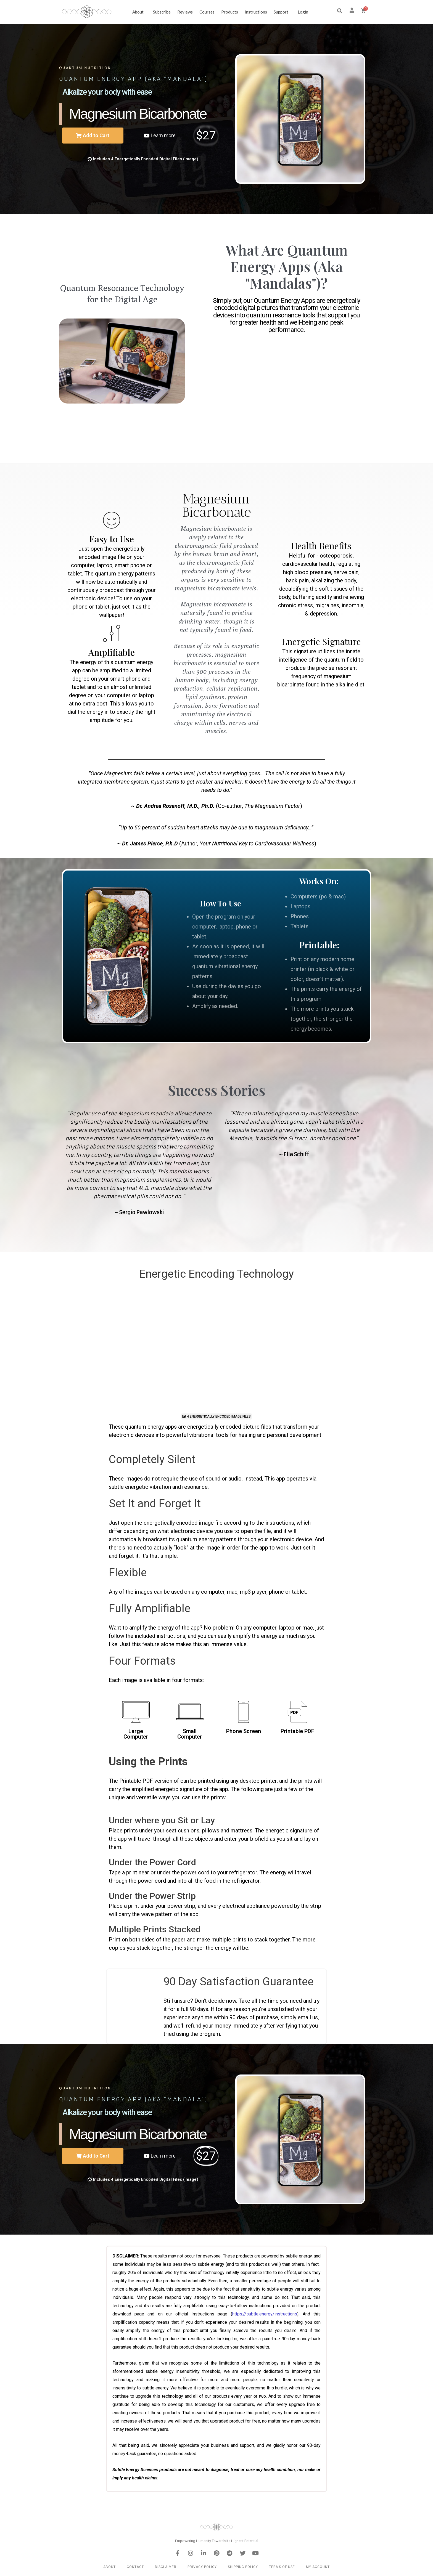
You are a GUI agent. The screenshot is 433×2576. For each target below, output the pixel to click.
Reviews (185, 11)
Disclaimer (165, 2567)
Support (282, 12)
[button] (339, 10)
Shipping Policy (243, 2567)
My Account (318, 2567)
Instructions (256, 11)
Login (303, 11)
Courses (207, 11)
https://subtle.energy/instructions (264, 2314)
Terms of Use (282, 2567)
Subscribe (162, 11)
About (139, 12)
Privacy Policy (202, 2567)
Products (229, 11)
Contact (135, 2567)
